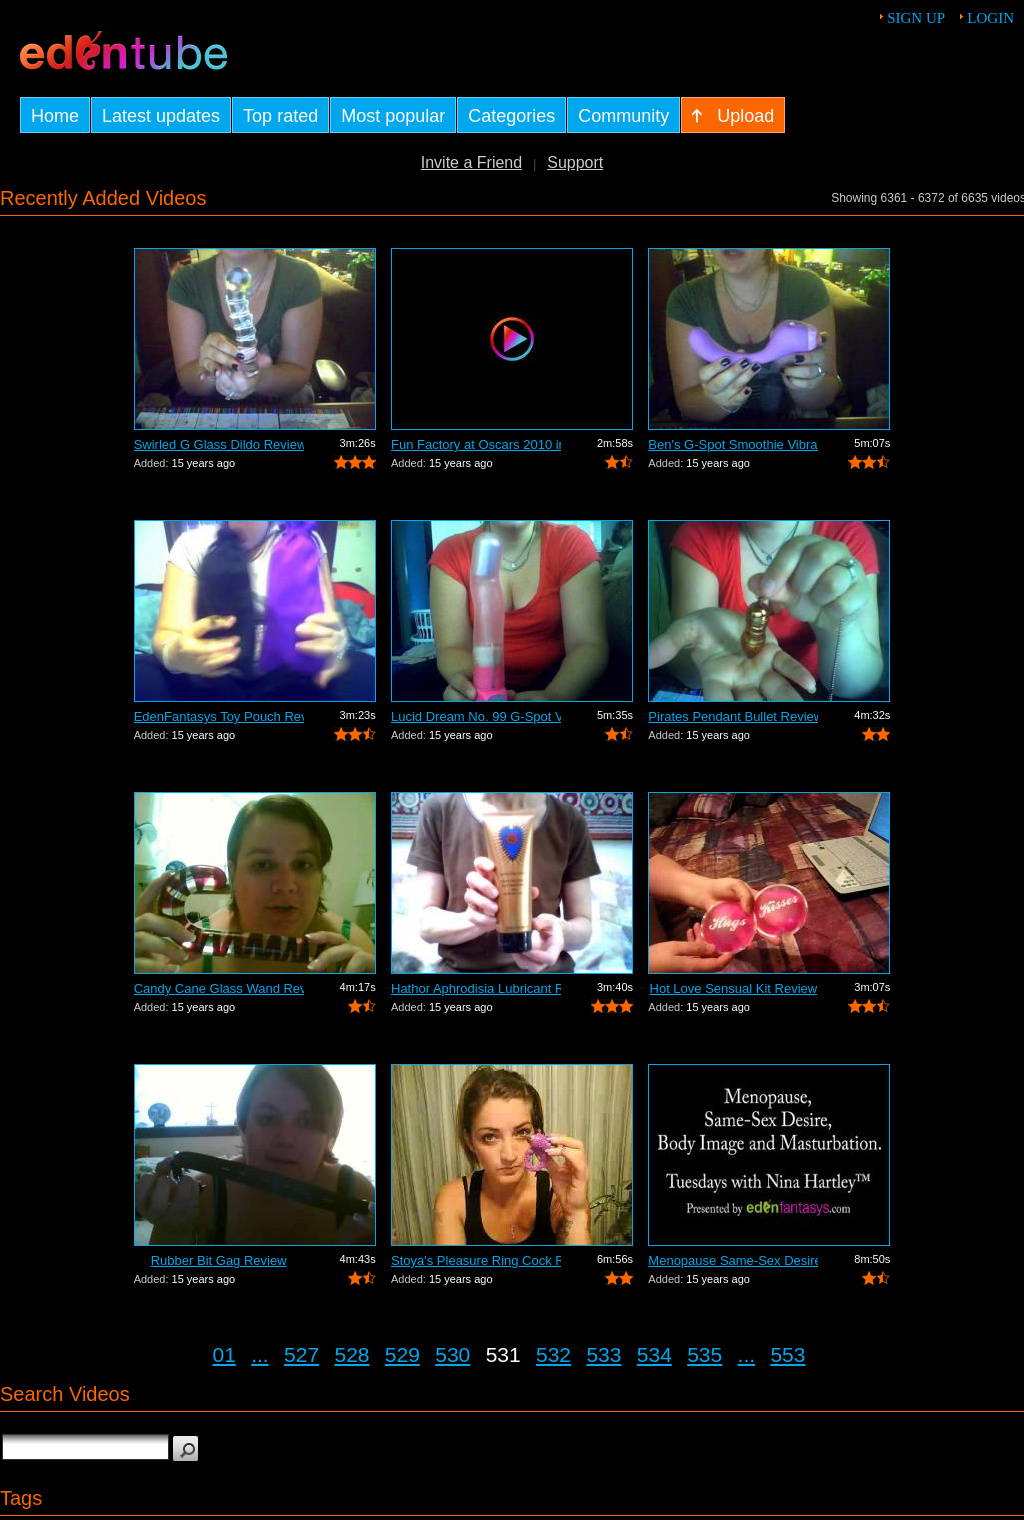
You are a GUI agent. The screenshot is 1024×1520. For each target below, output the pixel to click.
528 (351, 1354)
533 (603, 1354)
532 (553, 1354)
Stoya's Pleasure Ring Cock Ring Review (476, 1260)
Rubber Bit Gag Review (219, 1260)
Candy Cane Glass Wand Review (219, 988)
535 (704, 1354)
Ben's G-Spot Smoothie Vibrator (733, 444)
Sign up (916, 18)
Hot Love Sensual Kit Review (734, 988)
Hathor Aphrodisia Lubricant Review (476, 988)
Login (990, 18)
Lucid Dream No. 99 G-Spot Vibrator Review (476, 716)
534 (654, 1354)
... (260, 1354)
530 (452, 1354)
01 (224, 1354)
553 (787, 1354)
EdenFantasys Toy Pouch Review (219, 716)
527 (301, 1354)
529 (402, 1354)
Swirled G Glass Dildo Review (219, 444)
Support (575, 162)
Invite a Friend (471, 162)
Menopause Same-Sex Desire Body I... (733, 1260)
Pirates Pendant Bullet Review (733, 716)
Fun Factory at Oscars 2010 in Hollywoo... (476, 444)
